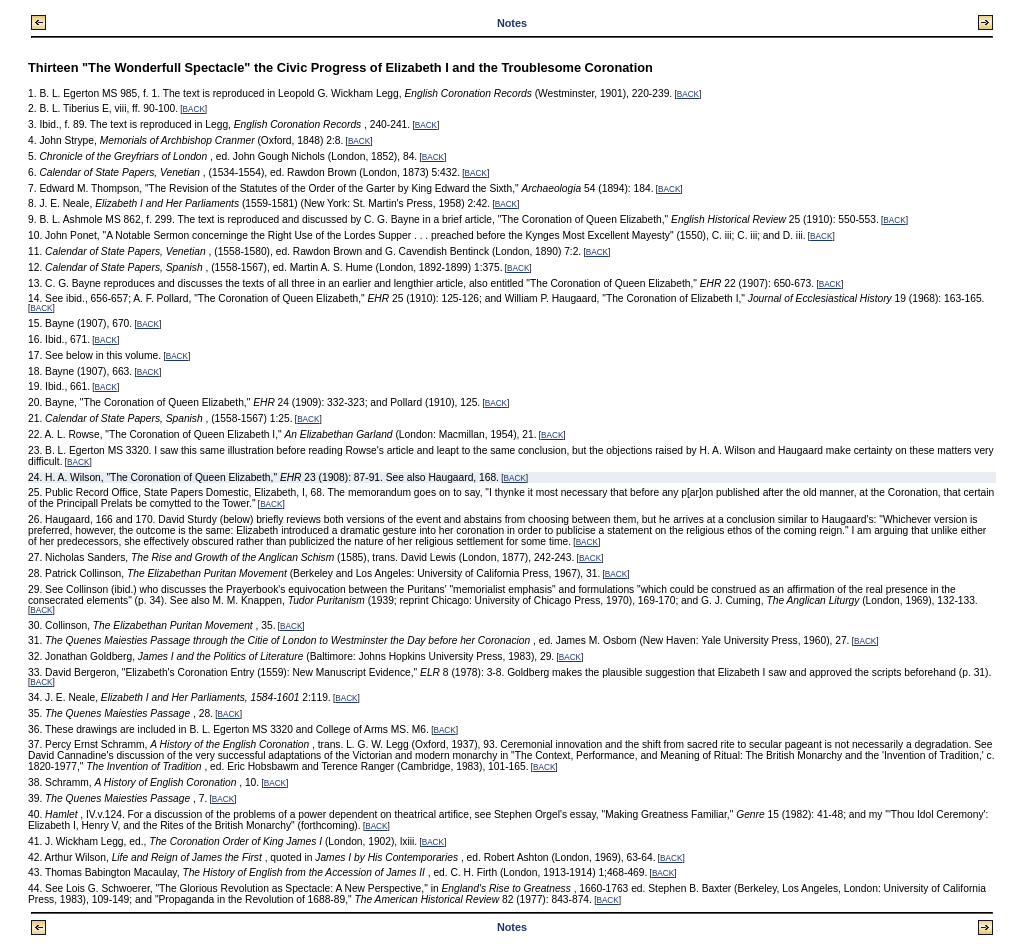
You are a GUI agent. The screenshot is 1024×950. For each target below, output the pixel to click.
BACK (688, 94)
